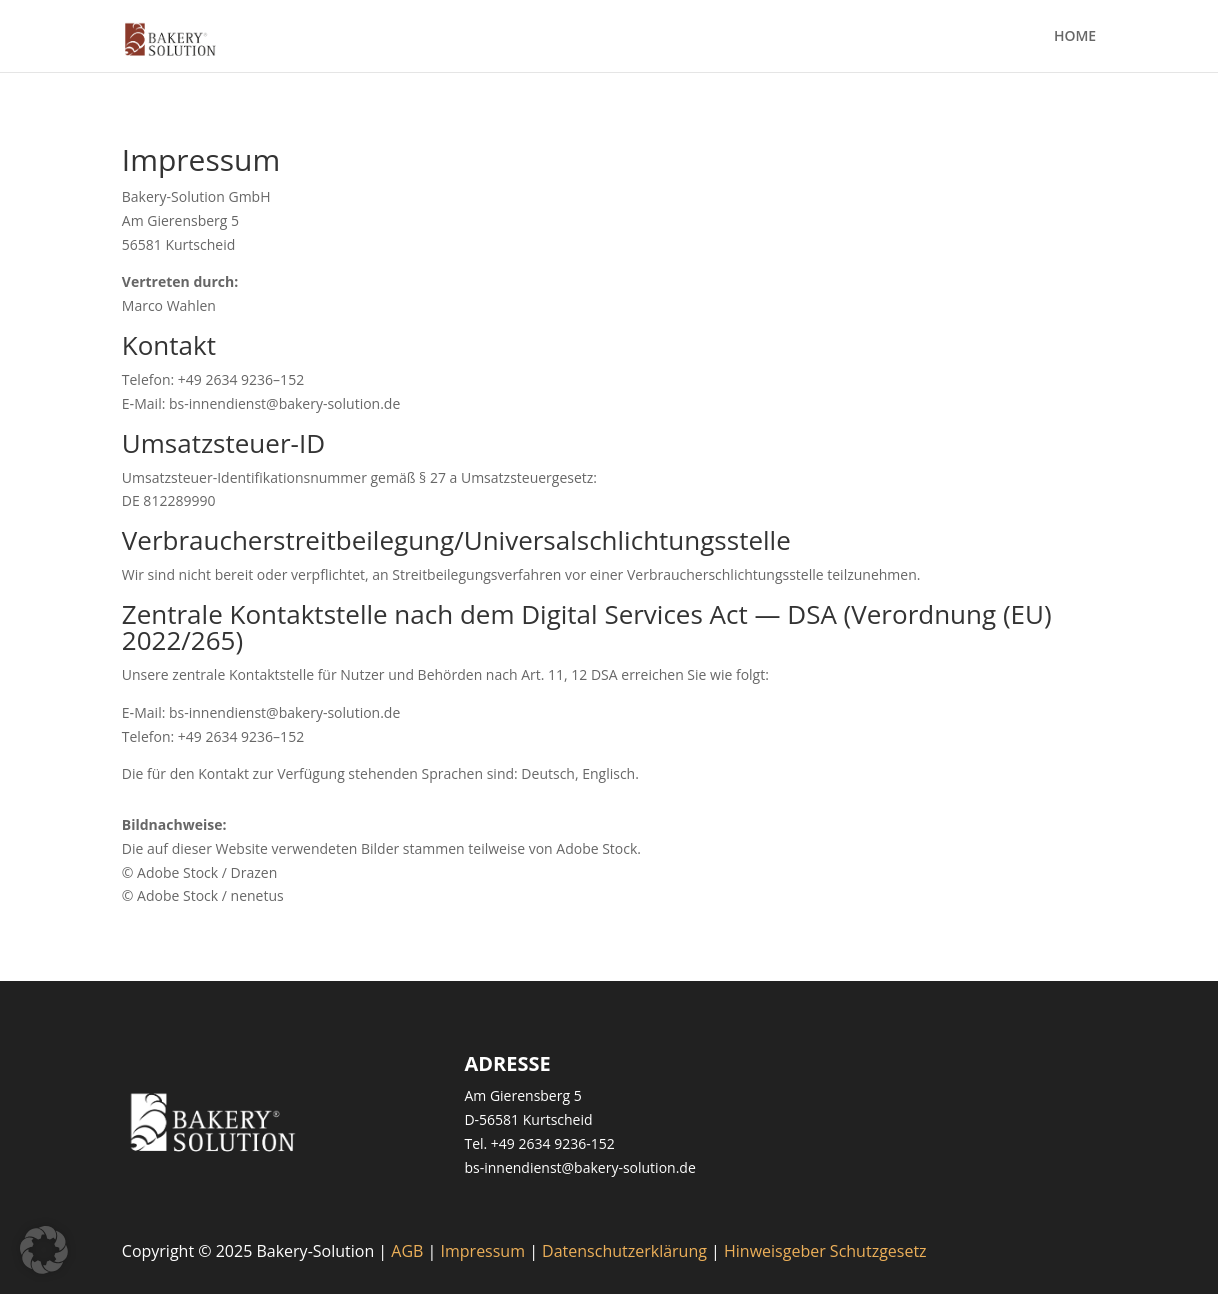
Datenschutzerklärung (624, 1251)
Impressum (483, 1251)
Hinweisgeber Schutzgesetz (825, 1251)
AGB (407, 1251)
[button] (44, 1250)
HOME (1075, 37)
